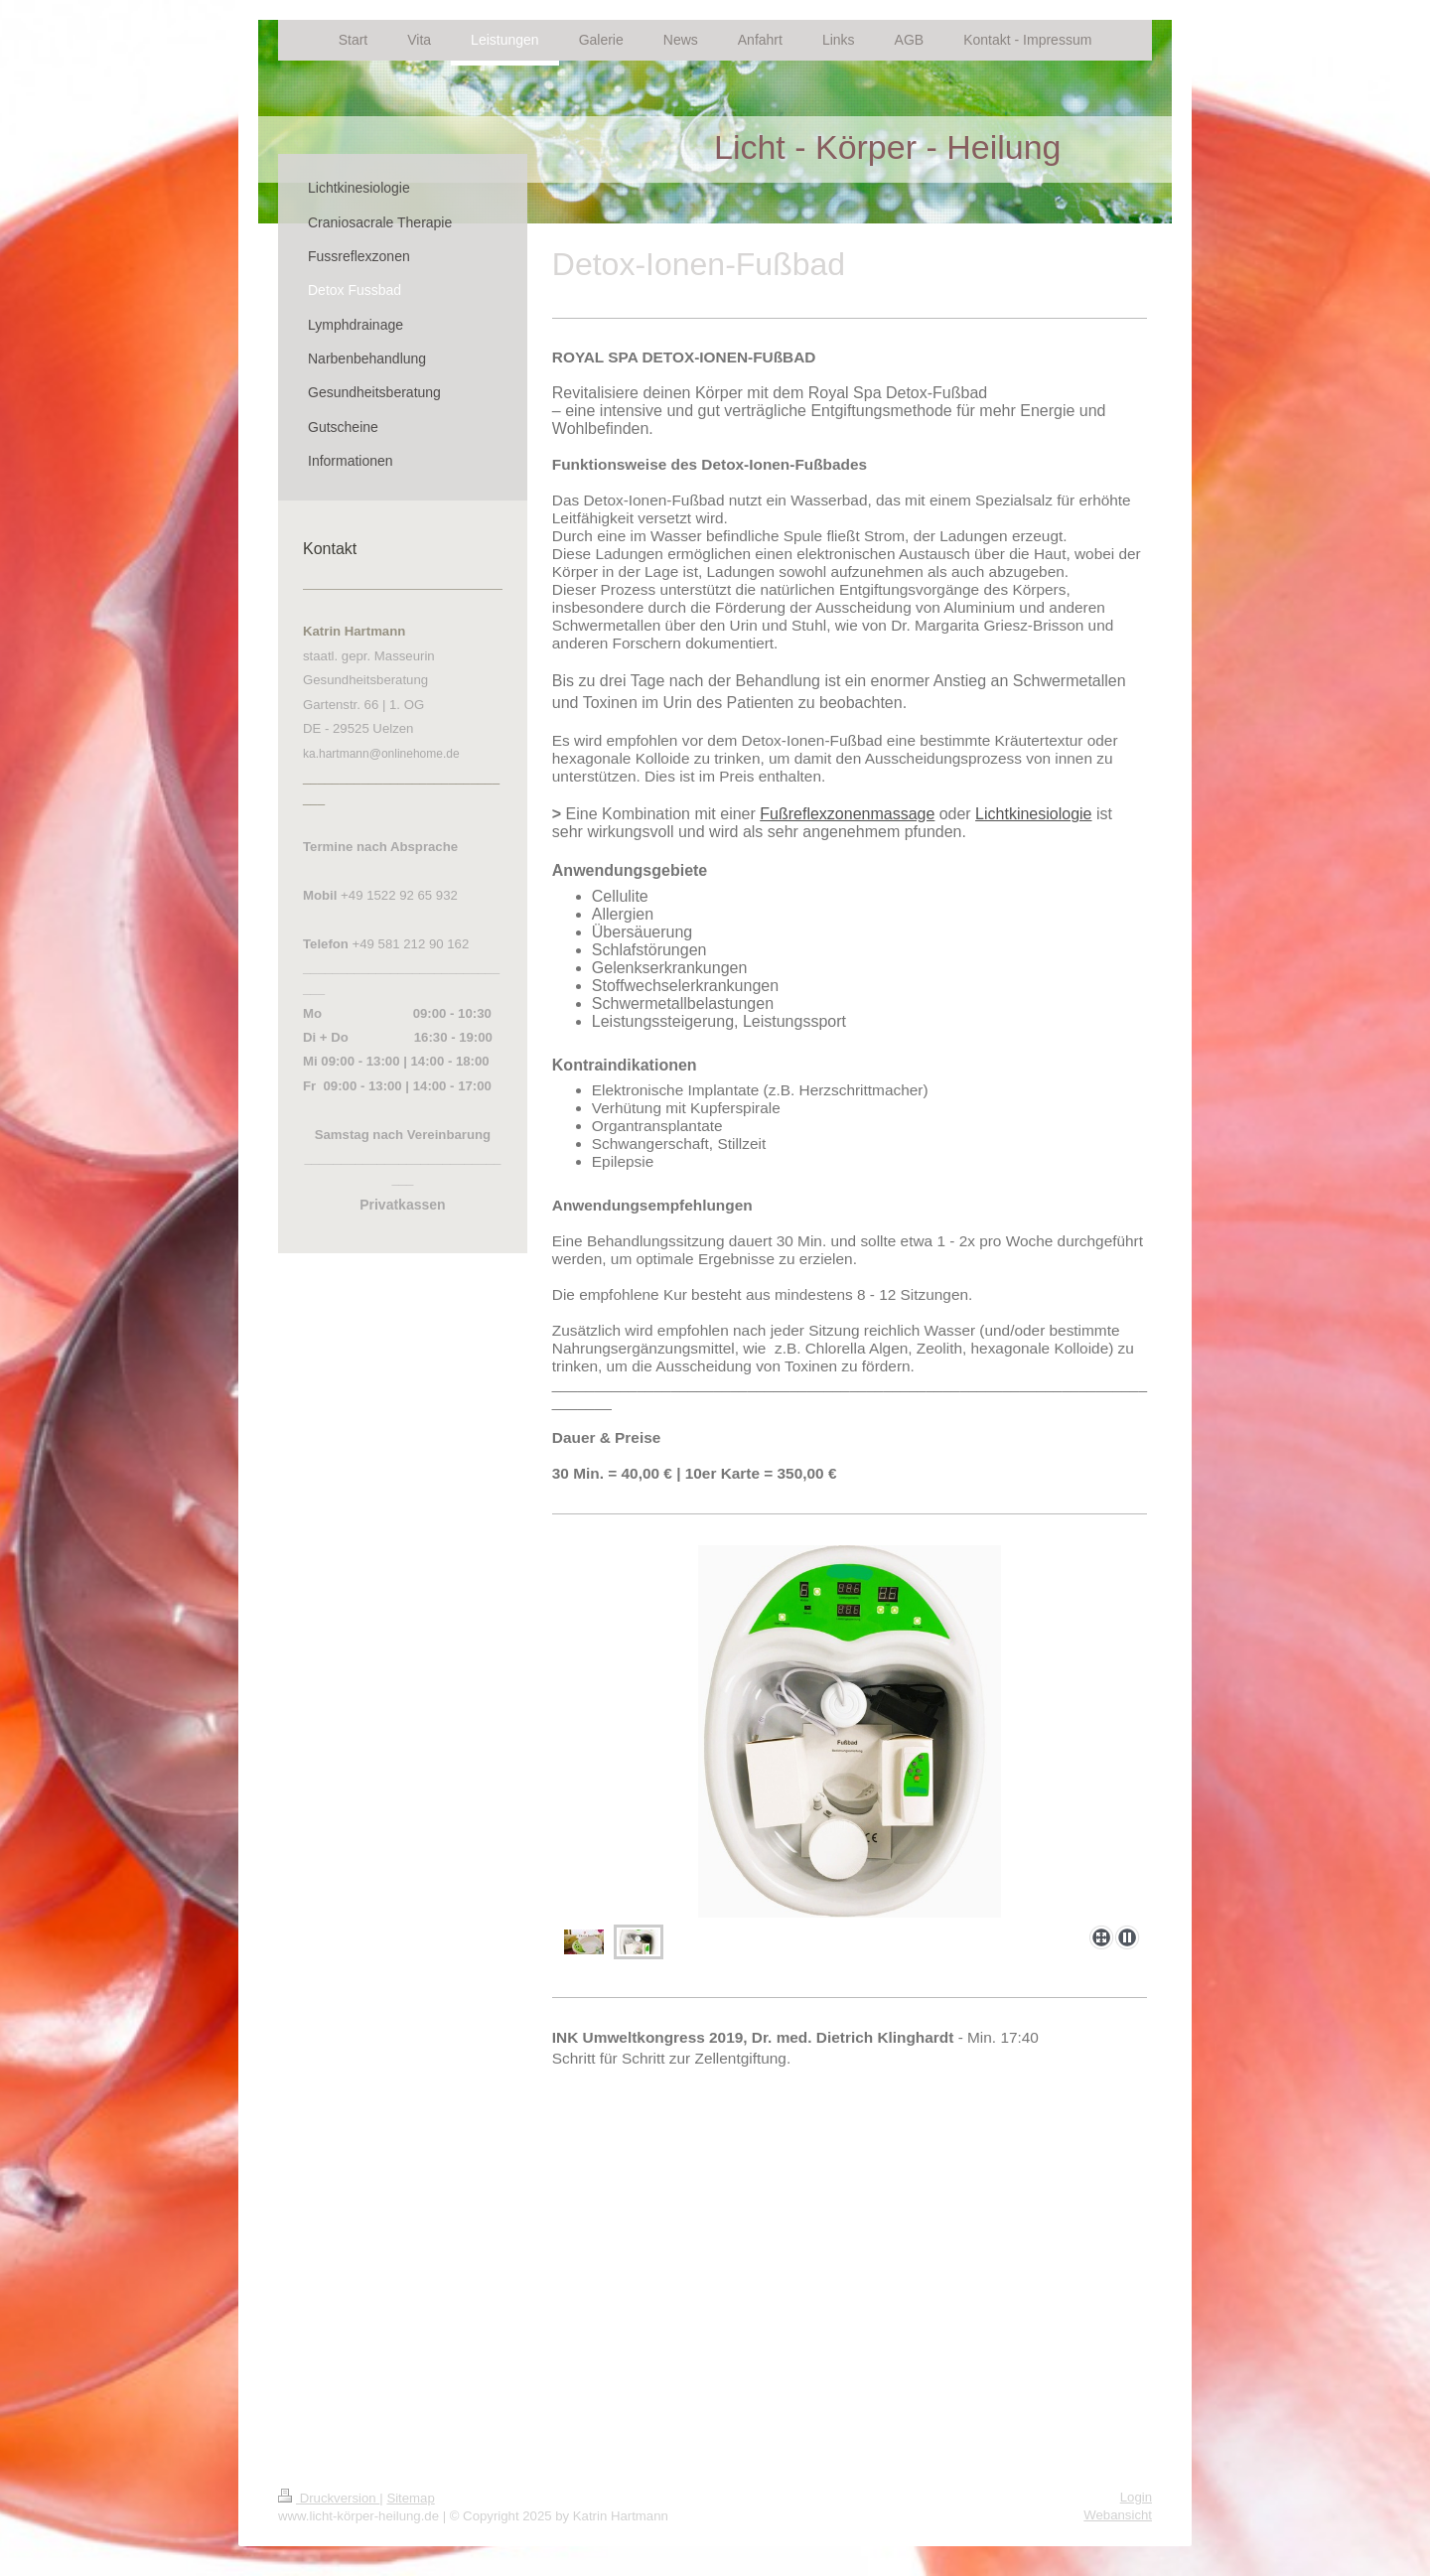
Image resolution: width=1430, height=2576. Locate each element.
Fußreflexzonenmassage (847, 813)
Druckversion (328, 2498)
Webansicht (1117, 2514)
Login (1136, 2497)
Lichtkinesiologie (1033, 813)
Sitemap (410, 2498)
